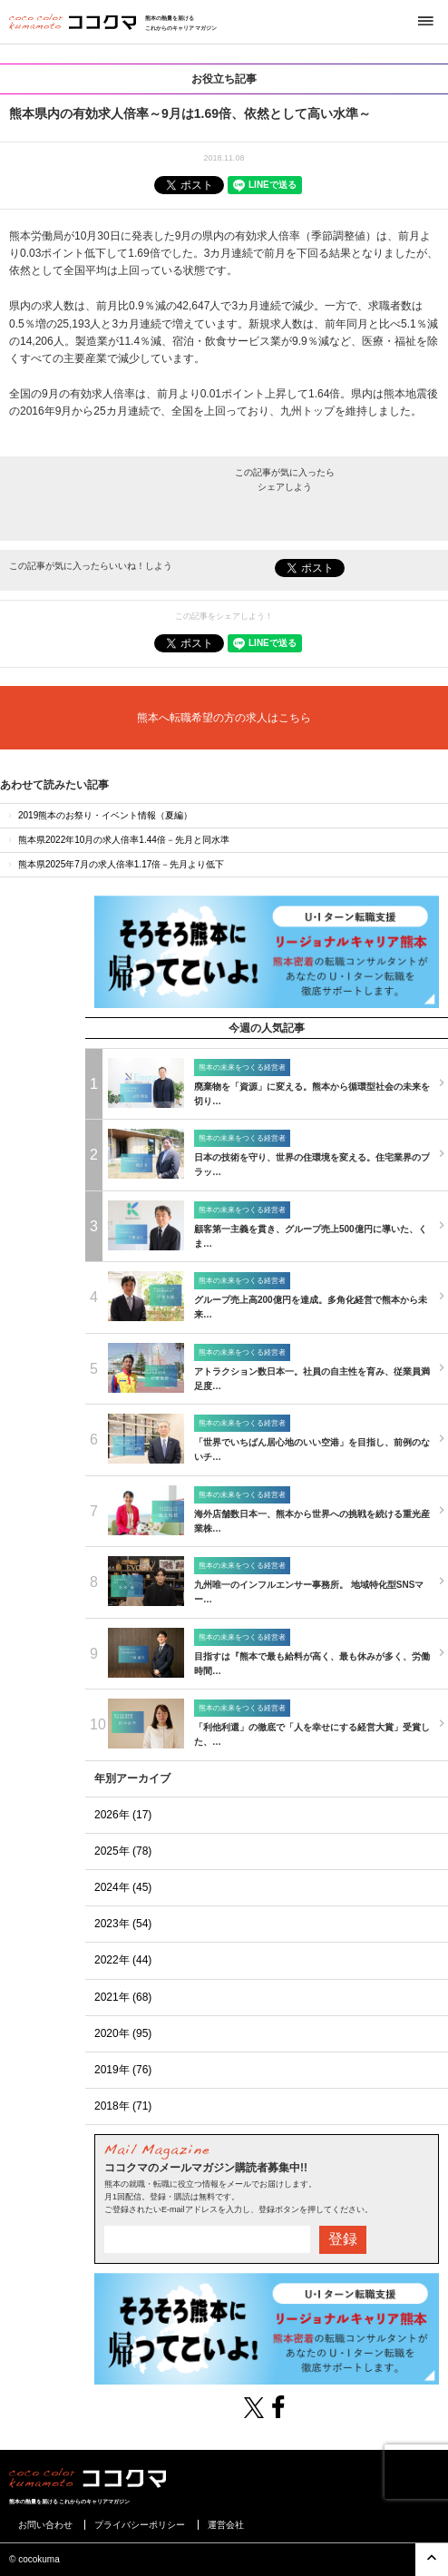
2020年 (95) (122, 2033)
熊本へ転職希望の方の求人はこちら (224, 717)
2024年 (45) (122, 1887)
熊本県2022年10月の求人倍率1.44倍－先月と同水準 (117, 840)
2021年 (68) (122, 1997)
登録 (342, 2239)
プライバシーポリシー (139, 2525)
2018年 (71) (122, 2106)
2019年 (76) (122, 2069)
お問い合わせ (45, 2525)
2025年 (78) (122, 1851)
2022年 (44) (122, 1960)
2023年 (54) (122, 1923)
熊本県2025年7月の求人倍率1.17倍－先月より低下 (114, 864)
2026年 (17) (122, 1814)
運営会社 (226, 2525)
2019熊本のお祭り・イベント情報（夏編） (98, 815)
